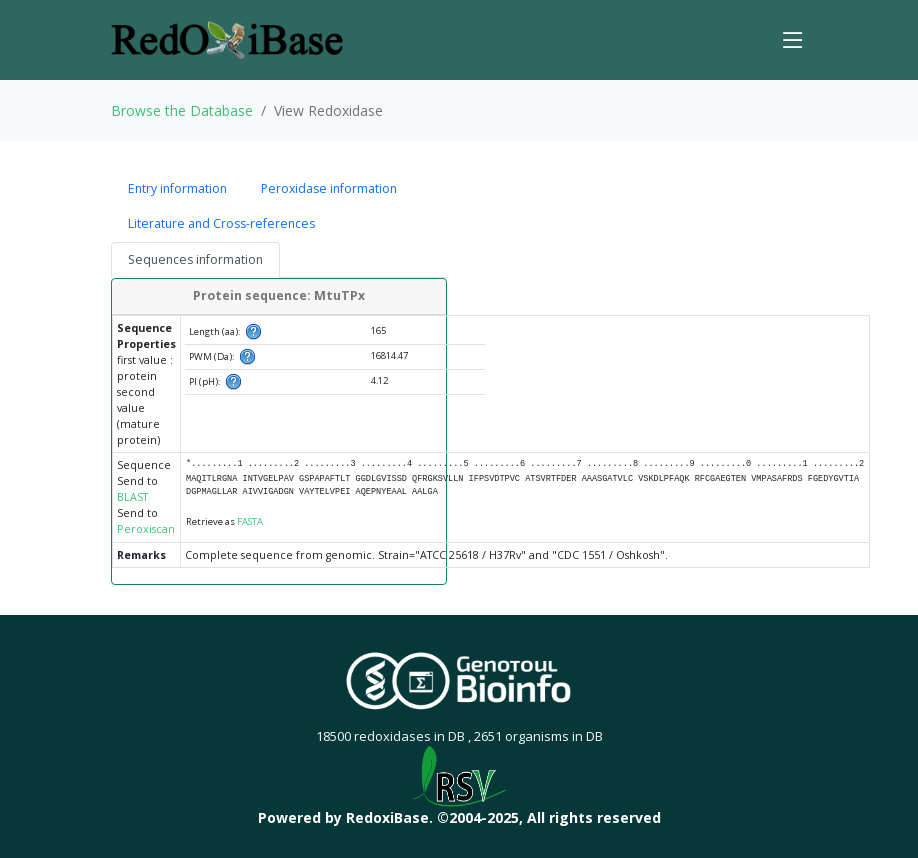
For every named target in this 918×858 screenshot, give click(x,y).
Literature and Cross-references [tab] (221, 223)
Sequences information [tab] (195, 259)
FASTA (250, 521)
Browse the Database (182, 110)
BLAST (132, 497)
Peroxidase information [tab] (329, 188)
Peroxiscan (146, 529)
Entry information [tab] (177, 188)
